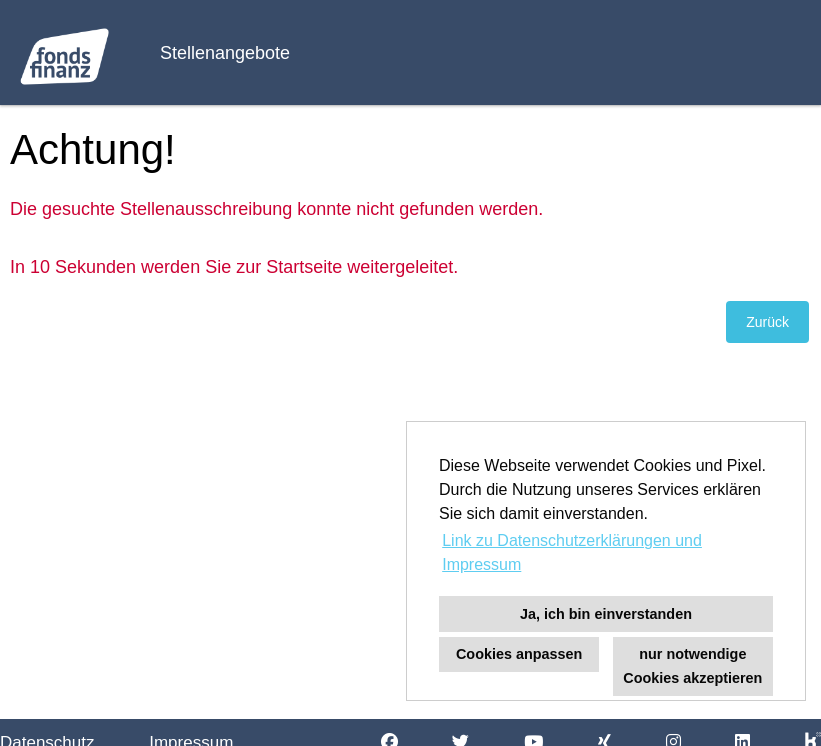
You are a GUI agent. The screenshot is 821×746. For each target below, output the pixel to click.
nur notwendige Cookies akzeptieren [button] (692, 666)
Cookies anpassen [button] (519, 654)
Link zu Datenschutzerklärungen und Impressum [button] (572, 552)
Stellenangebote (225, 53)
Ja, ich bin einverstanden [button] (606, 614)
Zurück (767, 322)
